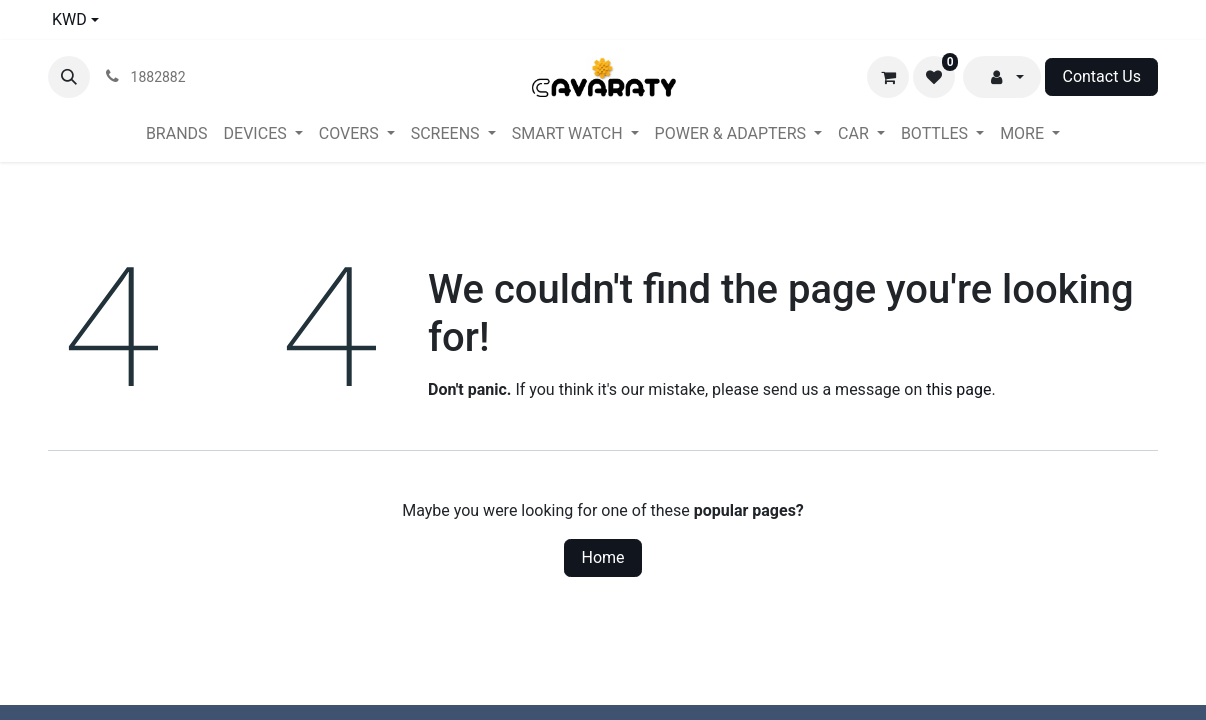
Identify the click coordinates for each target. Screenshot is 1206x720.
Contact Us (1101, 76)
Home (602, 557)
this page (958, 389)
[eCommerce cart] (888, 77)
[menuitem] (177, 134)
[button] (69, 77)
